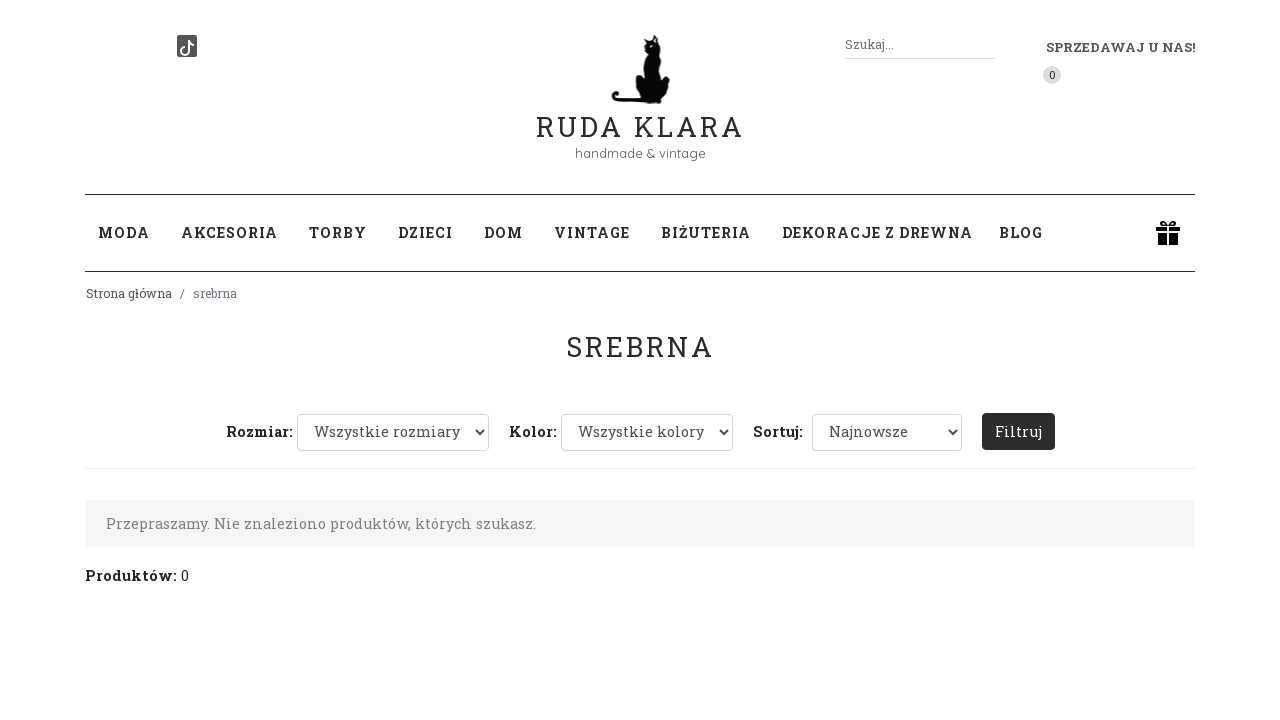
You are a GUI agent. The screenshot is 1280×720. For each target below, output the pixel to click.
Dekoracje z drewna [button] (877, 232)
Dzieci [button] (425, 232)
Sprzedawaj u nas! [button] (1120, 47)
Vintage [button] (592, 232)
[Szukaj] (987, 44)
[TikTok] (187, 46)
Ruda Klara (640, 110)
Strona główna (129, 293)
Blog (1021, 232)
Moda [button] (124, 232)
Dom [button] (503, 232)
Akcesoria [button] (229, 232)
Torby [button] (338, 232)
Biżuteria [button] (706, 232)
